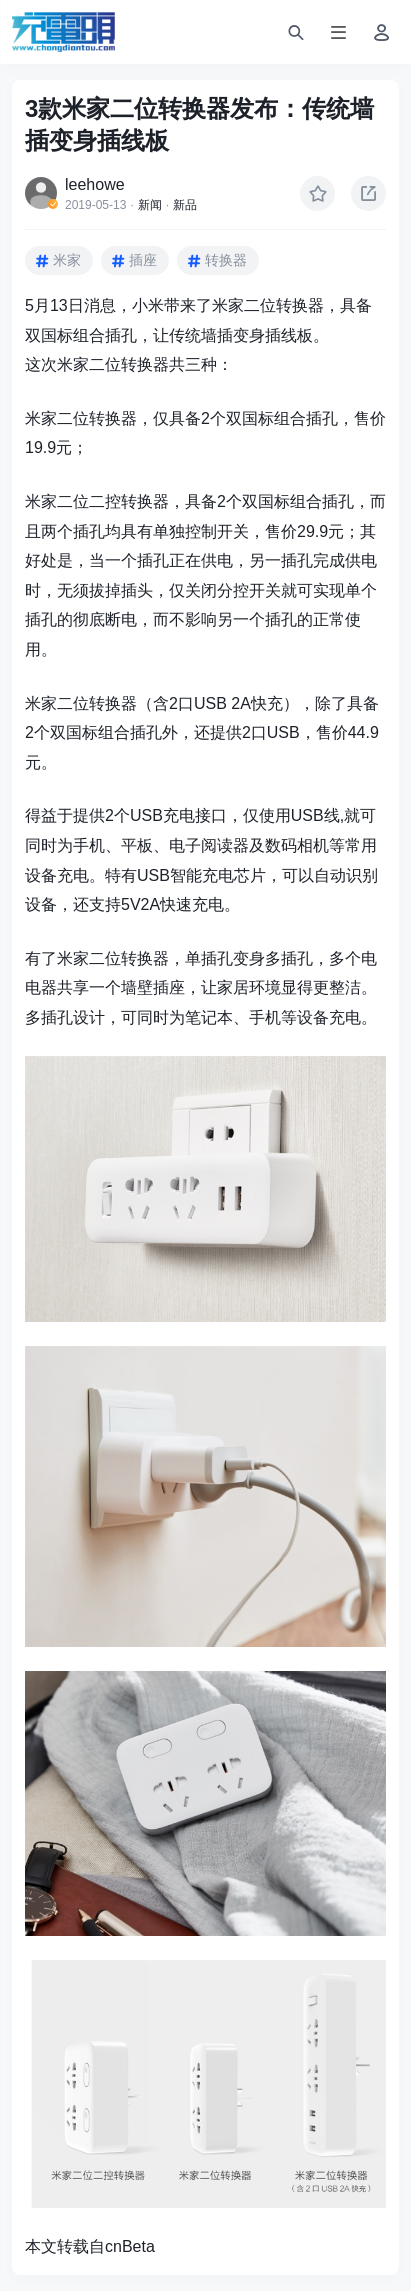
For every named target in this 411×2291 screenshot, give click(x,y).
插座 (143, 260)
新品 (185, 205)
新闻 (150, 205)
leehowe (95, 184)
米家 (67, 260)
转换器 (226, 260)
